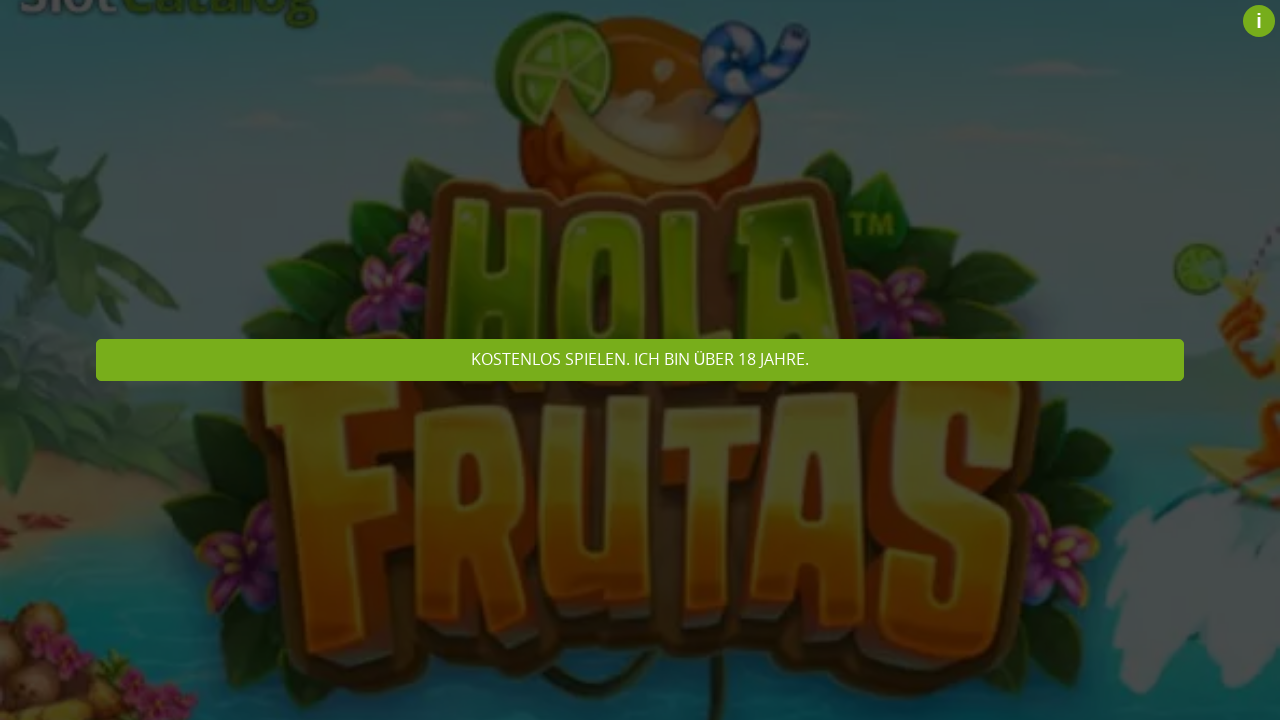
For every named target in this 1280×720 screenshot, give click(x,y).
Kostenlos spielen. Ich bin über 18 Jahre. (640, 359)
